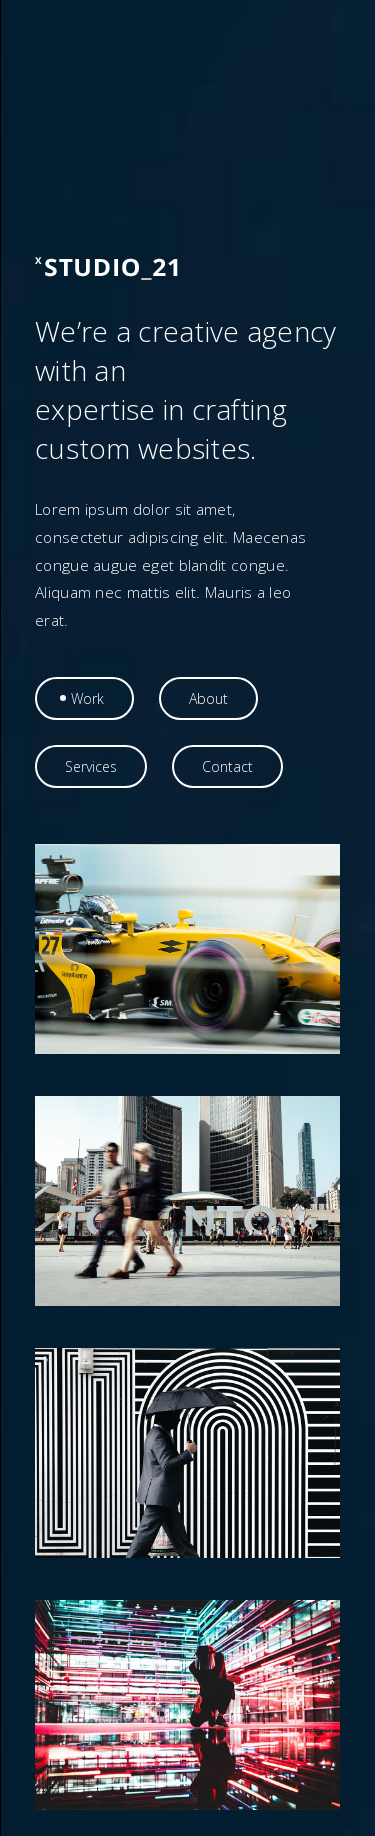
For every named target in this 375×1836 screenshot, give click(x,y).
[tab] (84, 698)
